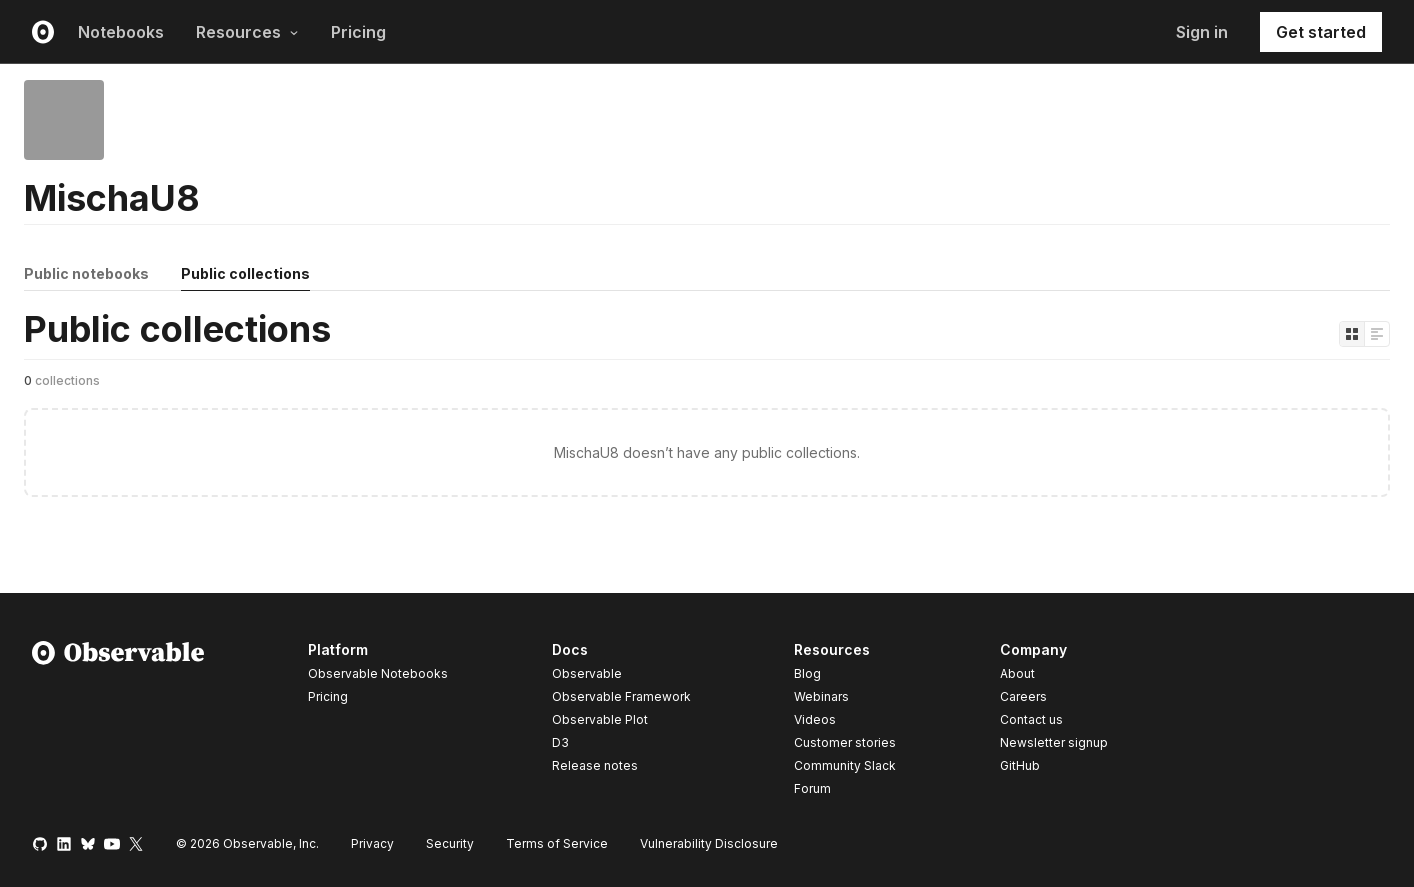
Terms (557, 843)
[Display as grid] (1352, 334)
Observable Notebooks (378, 673)
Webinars (821, 696)
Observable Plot (600, 719)
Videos (815, 719)
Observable (587, 673)
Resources (247, 32)
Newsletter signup (1054, 743)
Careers (1023, 696)
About (1017, 673)
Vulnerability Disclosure (709, 843)
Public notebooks (86, 273)
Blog (807, 673)
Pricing (358, 32)
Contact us (1031, 720)
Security (450, 843)
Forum (812, 788)
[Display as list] (1377, 334)
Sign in (1202, 32)
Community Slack (845, 765)
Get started (1321, 32)
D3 (560, 742)
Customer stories (845, 742)
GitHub (1020, 765)
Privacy (372, 843)
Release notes (595, 765)
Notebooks (121, 32)
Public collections (245, 273)
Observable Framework (621, 696)
